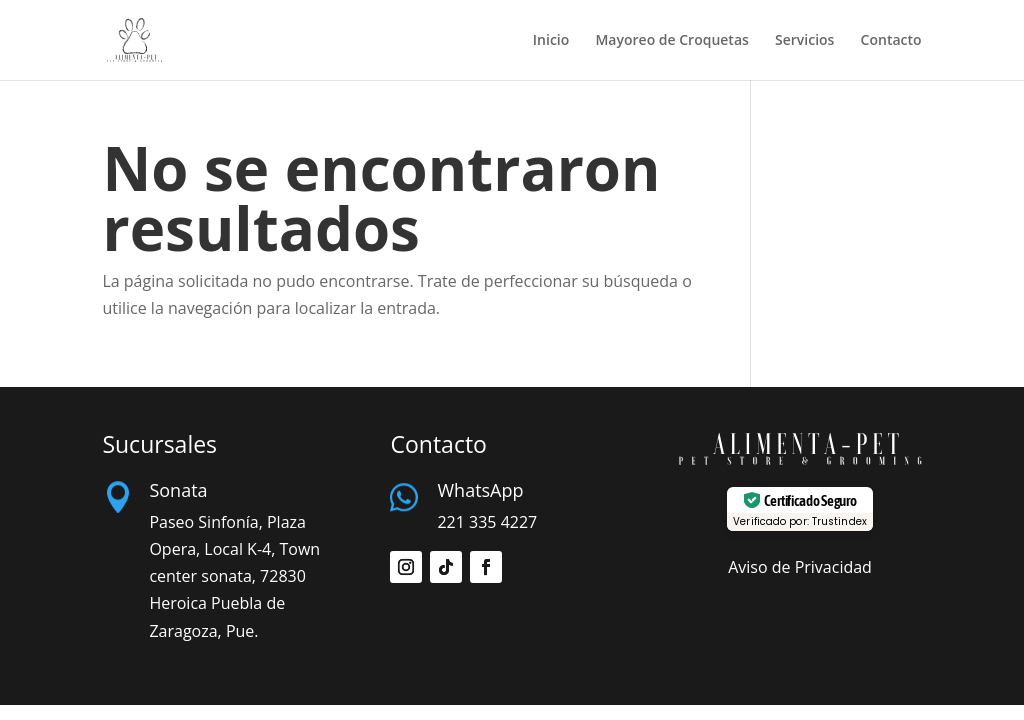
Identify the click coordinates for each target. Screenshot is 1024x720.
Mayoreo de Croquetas (671, 41)
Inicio (551, 41)
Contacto (891, 41)
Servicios (804, 41)
